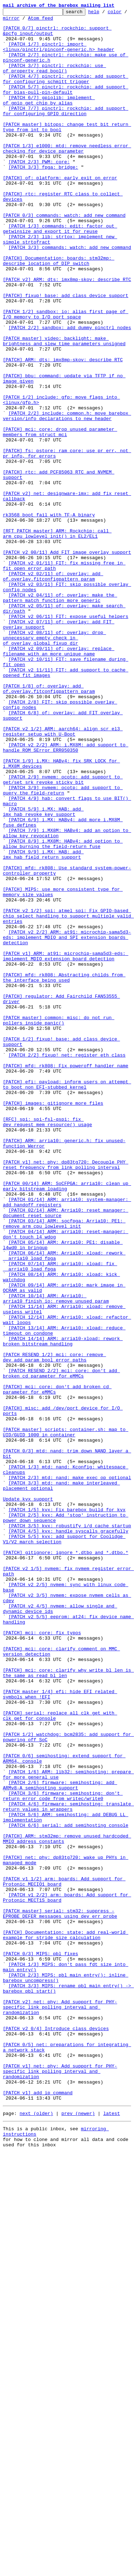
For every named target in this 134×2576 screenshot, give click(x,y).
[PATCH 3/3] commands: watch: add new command (70, 295)
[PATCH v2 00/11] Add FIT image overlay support (67, 661)
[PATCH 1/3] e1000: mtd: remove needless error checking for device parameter (67, 176)
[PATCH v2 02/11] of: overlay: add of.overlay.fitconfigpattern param (53, 690)
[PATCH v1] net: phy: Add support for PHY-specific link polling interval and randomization (60, 2484)
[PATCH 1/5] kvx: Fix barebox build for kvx (67, 1810)
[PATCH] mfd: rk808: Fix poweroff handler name (65, 1277)
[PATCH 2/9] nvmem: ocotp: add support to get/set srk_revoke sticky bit (63, 933)
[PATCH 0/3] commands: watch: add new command (64, 257)
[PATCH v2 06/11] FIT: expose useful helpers (68, 738)
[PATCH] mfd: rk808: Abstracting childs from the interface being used (64, 1171)
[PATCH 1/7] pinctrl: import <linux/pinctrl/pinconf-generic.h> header (58, 54)
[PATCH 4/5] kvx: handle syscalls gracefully (68, 1836)
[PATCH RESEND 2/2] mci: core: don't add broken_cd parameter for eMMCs (61, 1646)
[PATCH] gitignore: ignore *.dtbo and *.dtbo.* (65, 1861)
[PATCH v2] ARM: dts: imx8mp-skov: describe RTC (67, 334)
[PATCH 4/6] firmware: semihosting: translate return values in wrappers (68, 2166)
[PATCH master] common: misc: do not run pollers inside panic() (58, 1222)
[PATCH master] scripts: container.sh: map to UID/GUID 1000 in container (65, 1717)
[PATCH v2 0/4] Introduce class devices (56, 2432)
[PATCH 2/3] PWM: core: (39, 192)
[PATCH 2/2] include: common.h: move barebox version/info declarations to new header (67, 497)
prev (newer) (78, 2532)
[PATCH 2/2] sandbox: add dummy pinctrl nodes (70, 391)
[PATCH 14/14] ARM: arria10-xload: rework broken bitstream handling (63, 1607)
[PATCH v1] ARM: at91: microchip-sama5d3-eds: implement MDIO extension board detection (65, 1145)
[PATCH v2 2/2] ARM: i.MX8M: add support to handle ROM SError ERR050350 (65, 895)
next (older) (36, 2532)
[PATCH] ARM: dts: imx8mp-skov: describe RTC (63, 430)
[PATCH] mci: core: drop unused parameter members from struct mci (60, 516)
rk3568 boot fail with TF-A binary (49, 616)
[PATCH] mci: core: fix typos (42, 1957)
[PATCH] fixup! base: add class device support (65, 353)
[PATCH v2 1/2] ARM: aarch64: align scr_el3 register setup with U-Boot (63, 876)
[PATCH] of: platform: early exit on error (60, 212)
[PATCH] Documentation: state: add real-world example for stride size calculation (65, 2320)
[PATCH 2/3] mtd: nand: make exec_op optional (70, 1771)
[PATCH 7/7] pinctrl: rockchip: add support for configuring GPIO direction (65, 131)
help (104, 13)
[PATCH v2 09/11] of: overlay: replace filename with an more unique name (58, 779)
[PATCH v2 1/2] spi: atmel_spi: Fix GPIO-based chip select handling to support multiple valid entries (68, 1097)
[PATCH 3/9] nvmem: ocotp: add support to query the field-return (63, 946)
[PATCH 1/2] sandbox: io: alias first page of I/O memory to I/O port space (65, 375)
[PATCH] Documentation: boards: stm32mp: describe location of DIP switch (58, 311)
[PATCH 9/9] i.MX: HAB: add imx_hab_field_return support (43, 1023)
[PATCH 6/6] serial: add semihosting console (68, 2189)
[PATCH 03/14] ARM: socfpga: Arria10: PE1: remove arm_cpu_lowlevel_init (64, 1466)
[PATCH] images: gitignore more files (53, 1322)
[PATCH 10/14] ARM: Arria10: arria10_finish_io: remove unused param (56, 1556)
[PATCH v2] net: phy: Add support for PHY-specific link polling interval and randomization (60, 2407)
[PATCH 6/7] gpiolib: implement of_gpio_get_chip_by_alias (49, 118)
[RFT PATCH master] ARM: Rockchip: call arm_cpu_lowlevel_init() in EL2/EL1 (57, 638)
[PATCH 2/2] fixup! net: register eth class (67, 1264)
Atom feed (62, 21)
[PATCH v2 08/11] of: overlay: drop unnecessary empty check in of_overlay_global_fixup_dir (54, 763)
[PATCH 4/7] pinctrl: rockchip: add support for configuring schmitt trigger (65, 93)
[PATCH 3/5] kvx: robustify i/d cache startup (70, 1829)
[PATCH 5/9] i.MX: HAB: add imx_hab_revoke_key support (43, 972)
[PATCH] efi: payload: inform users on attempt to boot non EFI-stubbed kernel (67, 1299)
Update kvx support (28, 1797)
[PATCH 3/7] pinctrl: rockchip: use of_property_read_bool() (54, 80)
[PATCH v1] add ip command (38, 2509)
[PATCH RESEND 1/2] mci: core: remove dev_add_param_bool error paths (54, 1627)
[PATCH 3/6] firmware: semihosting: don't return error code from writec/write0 (63, 2153)
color (10, 21)
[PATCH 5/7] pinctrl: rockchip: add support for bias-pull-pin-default (65, 105)
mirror (33, 21)
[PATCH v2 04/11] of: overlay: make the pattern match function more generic (60, 715)
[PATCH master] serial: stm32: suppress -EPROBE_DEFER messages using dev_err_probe (60, 2294)
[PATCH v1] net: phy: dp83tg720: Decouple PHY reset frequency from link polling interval (65, 1396)
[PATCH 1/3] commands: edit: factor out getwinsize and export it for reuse (60, 272)
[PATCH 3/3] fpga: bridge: (43, 199)
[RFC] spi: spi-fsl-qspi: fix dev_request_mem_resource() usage (47, 1344)
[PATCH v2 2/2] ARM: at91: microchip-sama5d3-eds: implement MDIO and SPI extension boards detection (67, 1123)
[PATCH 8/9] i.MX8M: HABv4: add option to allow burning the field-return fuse (63, 1011)
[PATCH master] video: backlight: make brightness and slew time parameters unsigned (64, 407)
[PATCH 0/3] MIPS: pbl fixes (40, 2343)
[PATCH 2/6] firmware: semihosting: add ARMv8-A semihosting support (60, 2140)
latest (111, 2532)
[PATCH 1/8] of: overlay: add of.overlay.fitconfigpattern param (49, 824)
